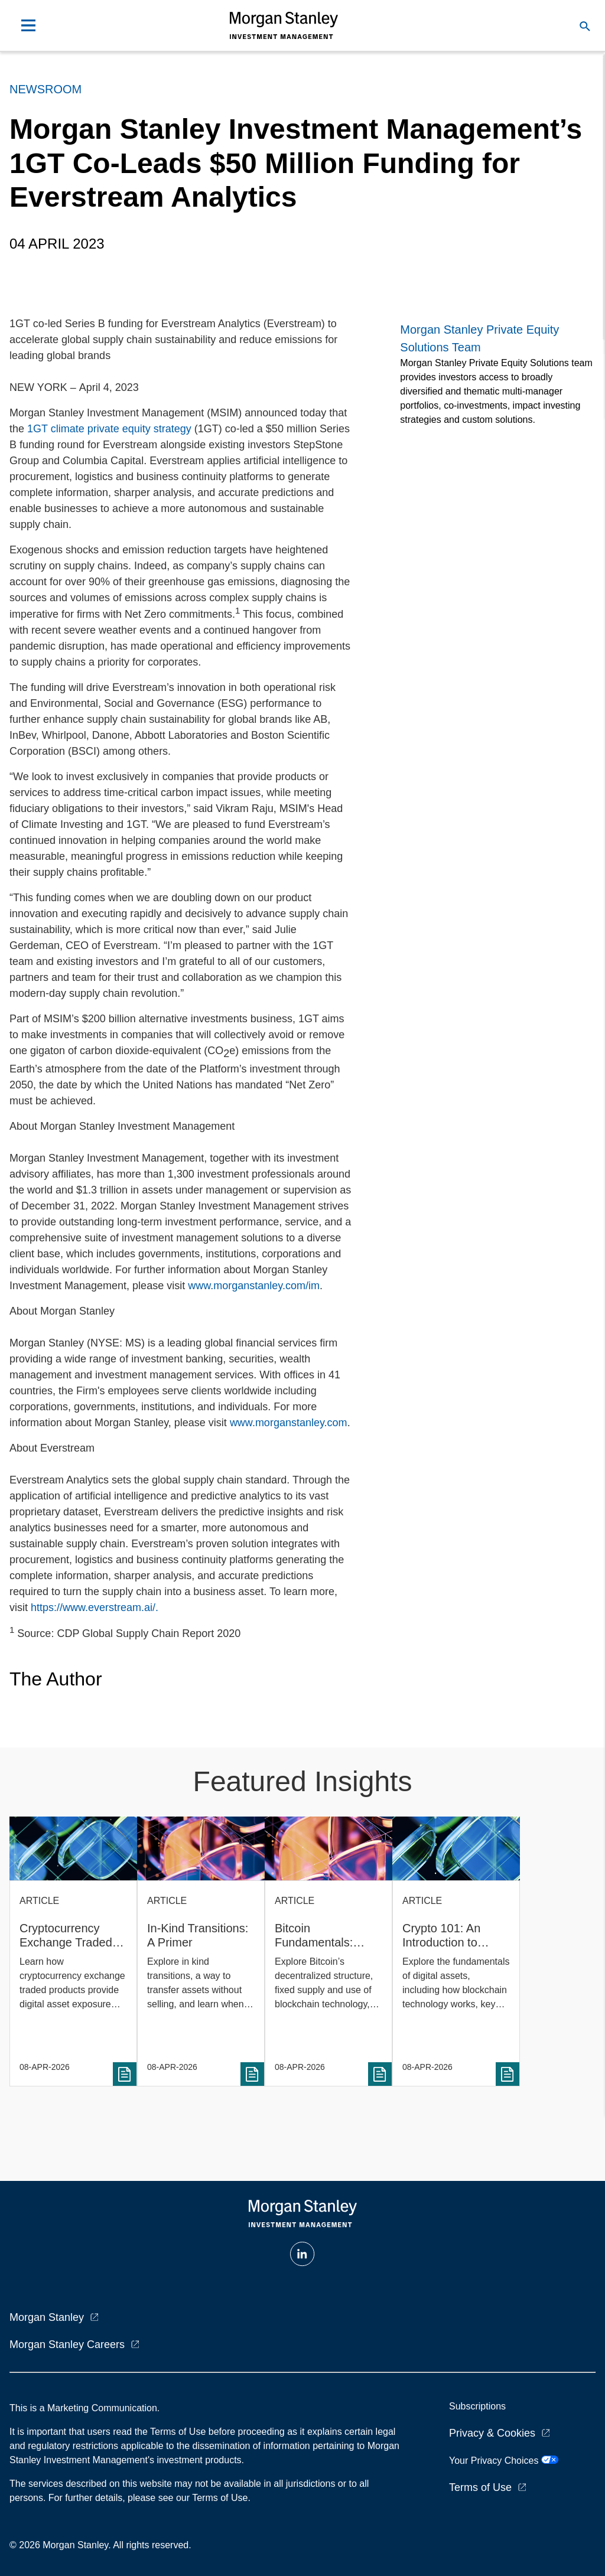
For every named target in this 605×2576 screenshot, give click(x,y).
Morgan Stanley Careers (67, 2344)
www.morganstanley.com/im (254, 1286)
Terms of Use (480, 2487)
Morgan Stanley (46, 2317)
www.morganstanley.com (288, 1423)
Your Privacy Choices (503, 2461)
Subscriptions (477, 2406)
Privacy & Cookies (492, 2433)
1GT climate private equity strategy (109, 429)
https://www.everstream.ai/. (94, 1607)
